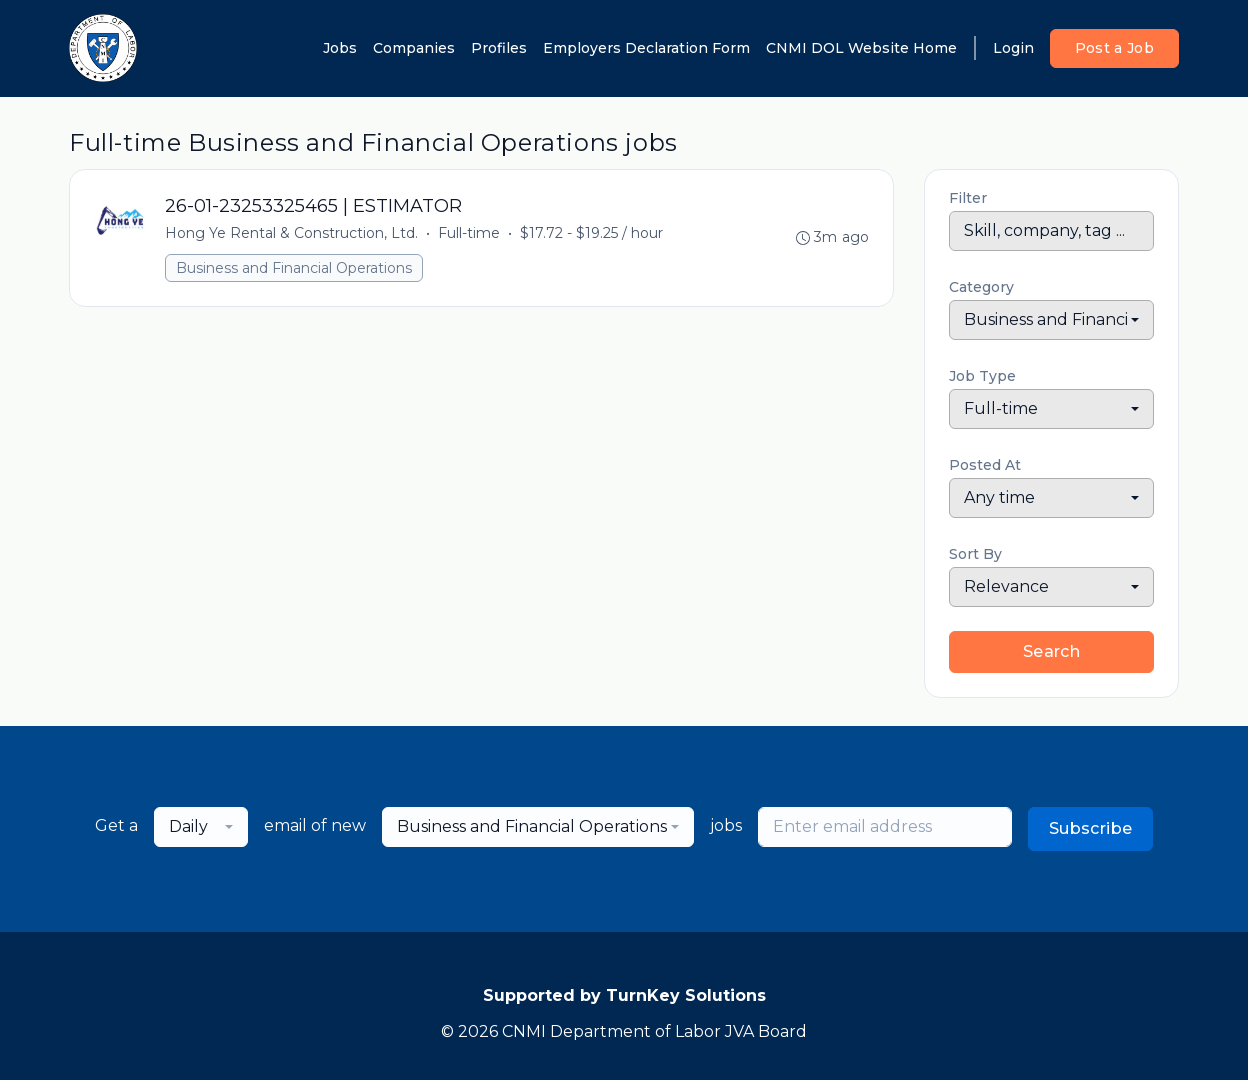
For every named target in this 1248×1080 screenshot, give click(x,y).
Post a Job (1115, 48)
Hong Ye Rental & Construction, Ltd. (292, 234)
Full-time (470, 234)
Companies (414, 48)
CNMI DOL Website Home (861, 48)
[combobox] (1051, 320)
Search (1051, 651)
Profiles (499, 48)
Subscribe (1091, 828)
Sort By (975, 554)
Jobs (340, 48)
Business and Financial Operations (295, 269)
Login (1013, 48)
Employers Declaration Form (646, 48)
